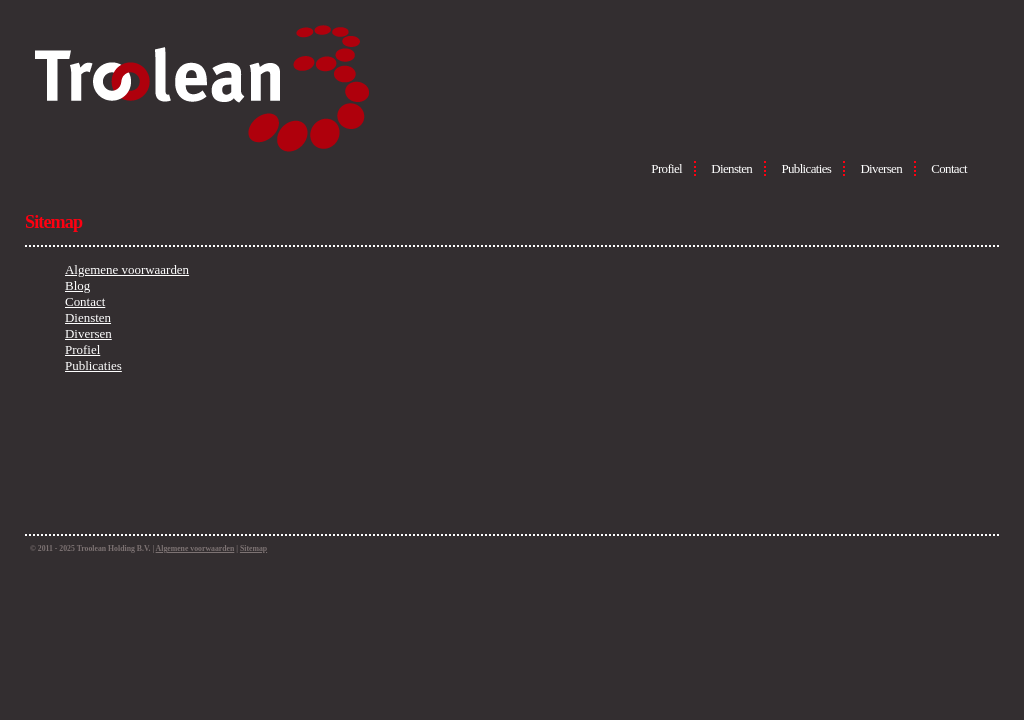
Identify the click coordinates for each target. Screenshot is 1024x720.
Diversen (881, 168)
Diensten (731, 168)
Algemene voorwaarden (127, 269)
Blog (77, 285)
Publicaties (806, 168)
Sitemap (253, 548)
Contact (949, 168)
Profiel (666, 168)
